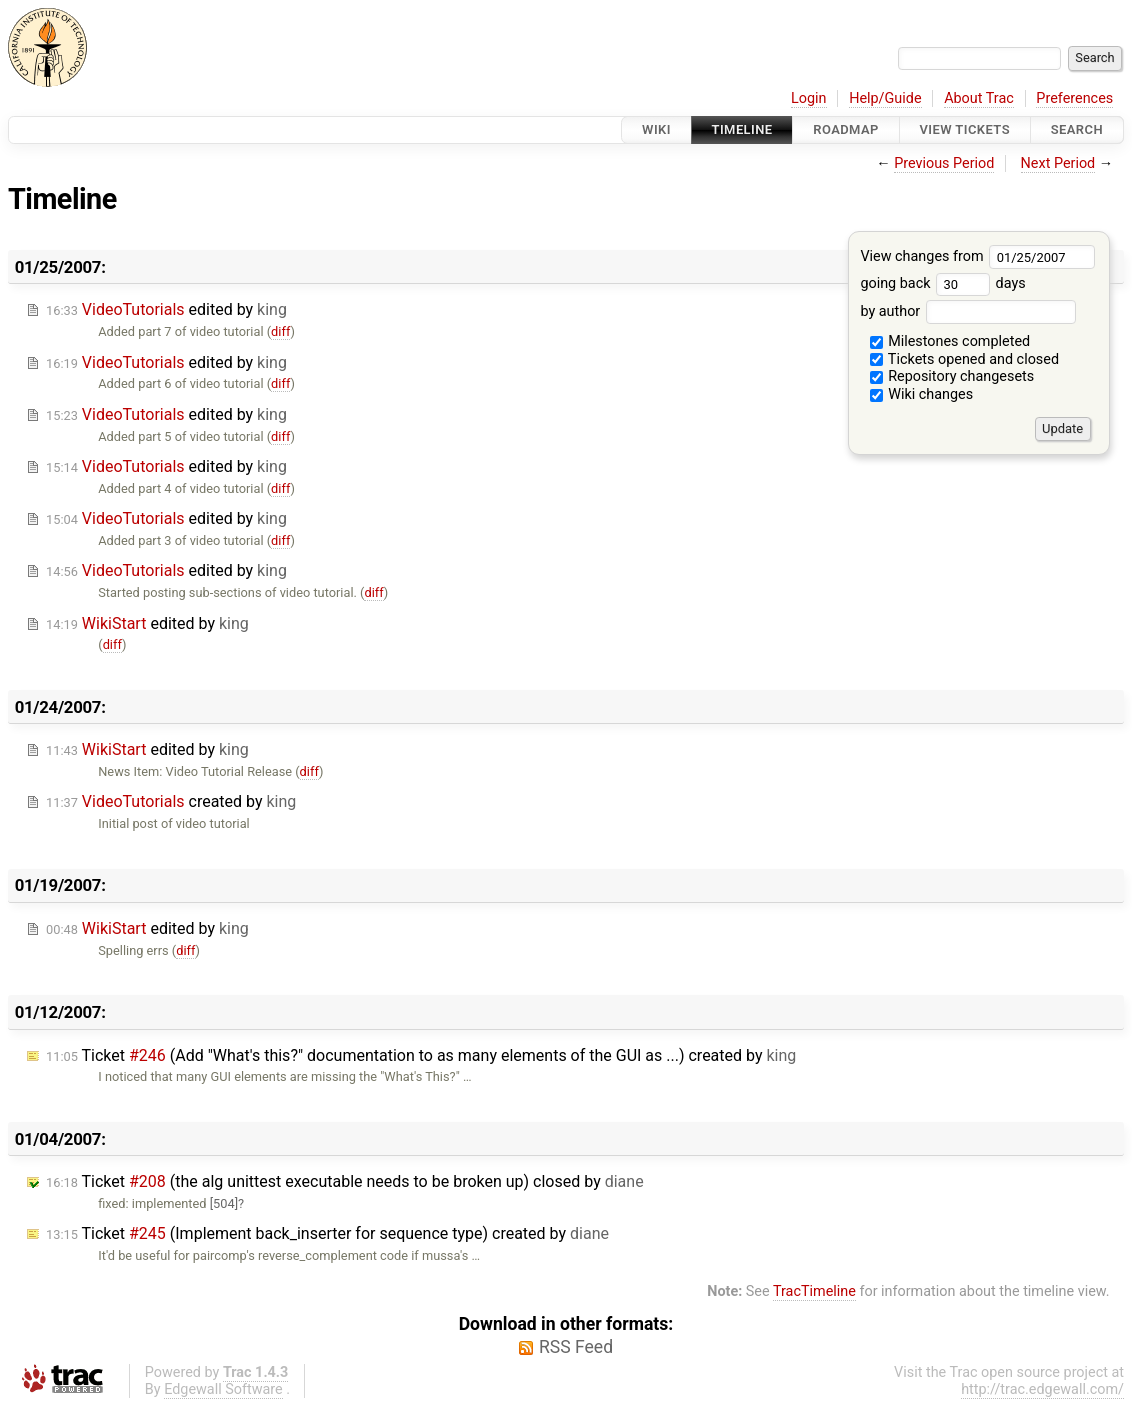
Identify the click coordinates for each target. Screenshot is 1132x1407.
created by (171, 801)
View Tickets (965, 129)
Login (809, 98)
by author (967, 311)
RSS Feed (576, 1347)
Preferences (1074, 98)
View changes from (977, 256)
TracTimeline (814, 1291)
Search (1077, 129)
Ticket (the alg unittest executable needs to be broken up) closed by (345, 1181)
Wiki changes (922, 394)
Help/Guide (885, 98)
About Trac (979, 98)
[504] (224, 1203)
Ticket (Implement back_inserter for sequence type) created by (327, 1233)
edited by (166, 309)
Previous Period (944, 163)
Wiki (656, 129)
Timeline (742, 129)
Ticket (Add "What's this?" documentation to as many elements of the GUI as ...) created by (421, 1055)
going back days (942, 283)
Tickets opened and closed (964, 359)
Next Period (1058, 163)
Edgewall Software (223, 1389)
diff (280, 331)
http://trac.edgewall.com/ (1042, 1389)
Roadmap (846, 129)
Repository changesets (952, 376)
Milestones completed (950, 341)
